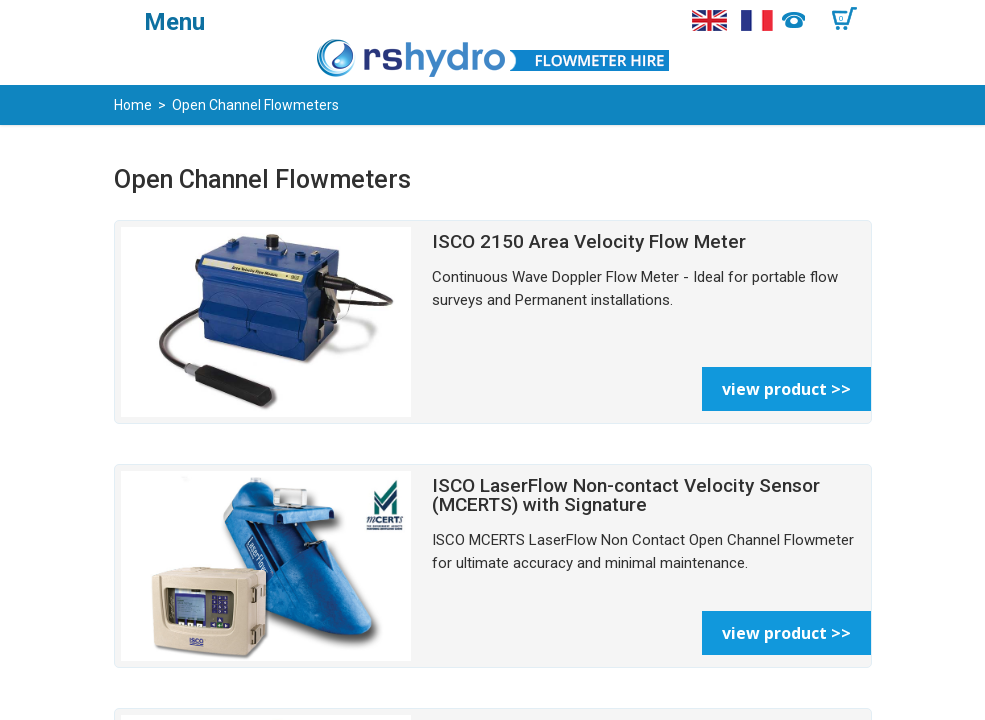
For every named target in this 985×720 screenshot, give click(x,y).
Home (133, 105)
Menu (174, 22)
